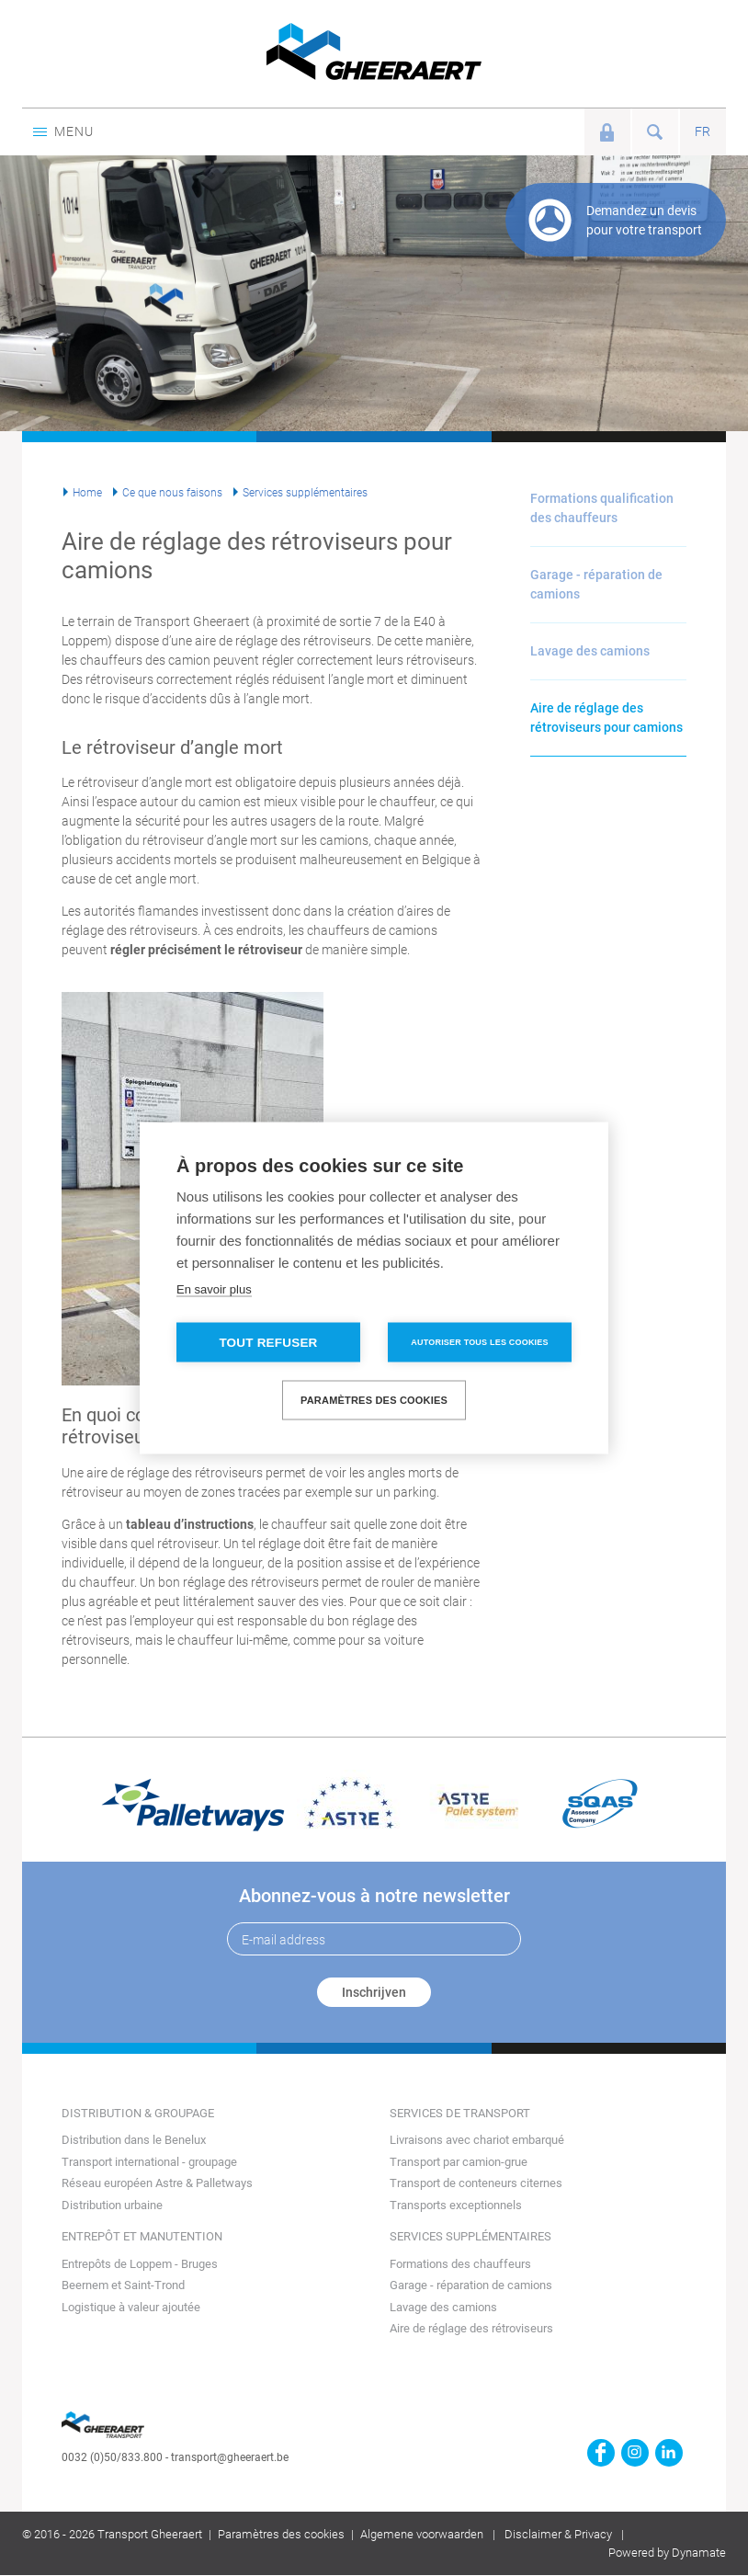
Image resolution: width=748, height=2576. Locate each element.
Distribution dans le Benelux (134, 2140)
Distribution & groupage (138, 2113)
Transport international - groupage (149, 2162)
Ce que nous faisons (172, 492)
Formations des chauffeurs (460, 2264)
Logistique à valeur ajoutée (131, 2307)
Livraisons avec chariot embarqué (477, 2140)
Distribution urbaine (112, 2205)
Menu (63, 131)
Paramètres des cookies (281, 2534)
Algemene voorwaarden (421, 2534)
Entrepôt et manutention (142, 2236)
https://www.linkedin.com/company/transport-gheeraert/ (669, 2453)
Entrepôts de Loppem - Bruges (140, 2264)
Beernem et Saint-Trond (123, 2285)
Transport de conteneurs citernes (476, 2183)
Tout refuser (268, 1343)
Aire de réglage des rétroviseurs (471, 2328)
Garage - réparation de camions (596, 584)
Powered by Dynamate (667, 2552)
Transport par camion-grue (458, 2162)
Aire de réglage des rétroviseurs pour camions (606, 718)
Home (87, 492)
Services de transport (460, 2113)
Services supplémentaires (305, 492)
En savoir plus (214, 1289)
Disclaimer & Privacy (558, 2534)
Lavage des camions (590, 651)
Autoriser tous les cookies (479, 1342)
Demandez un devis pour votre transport (644, 220)
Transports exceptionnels (456, 2205)
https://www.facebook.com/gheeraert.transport (601, 2453)
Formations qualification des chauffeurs (602, 508)
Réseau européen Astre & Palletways (157, 2183)
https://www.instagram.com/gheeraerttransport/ (635, 2453)
